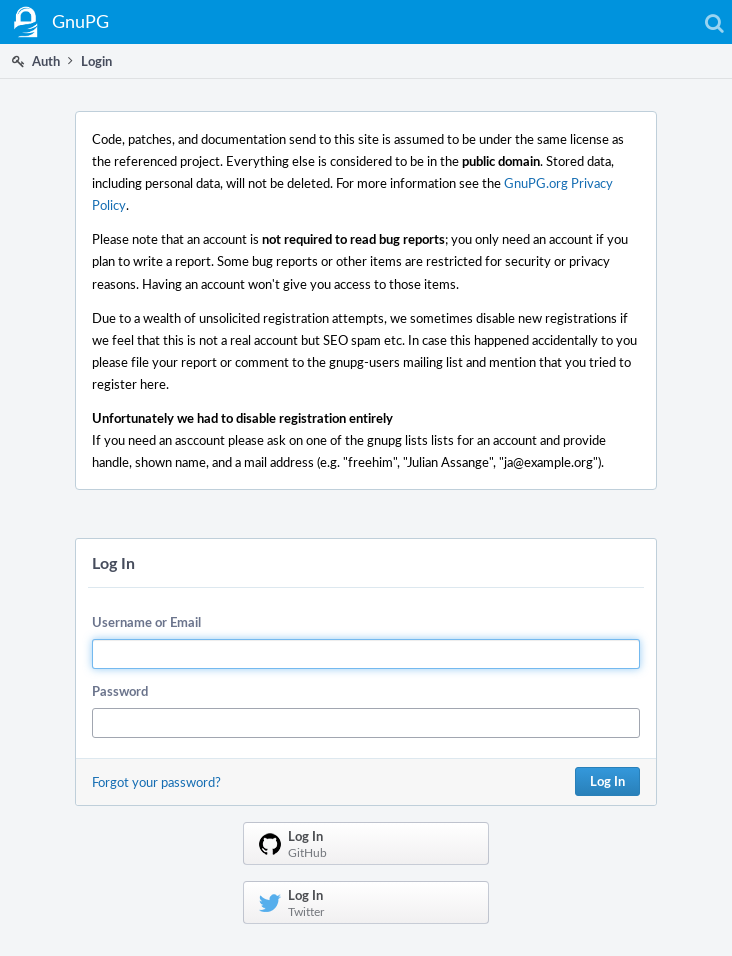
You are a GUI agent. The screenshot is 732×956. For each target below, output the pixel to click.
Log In (607, 781)
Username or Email (146, 622)
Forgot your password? (156, 782)
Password (120, 691)
